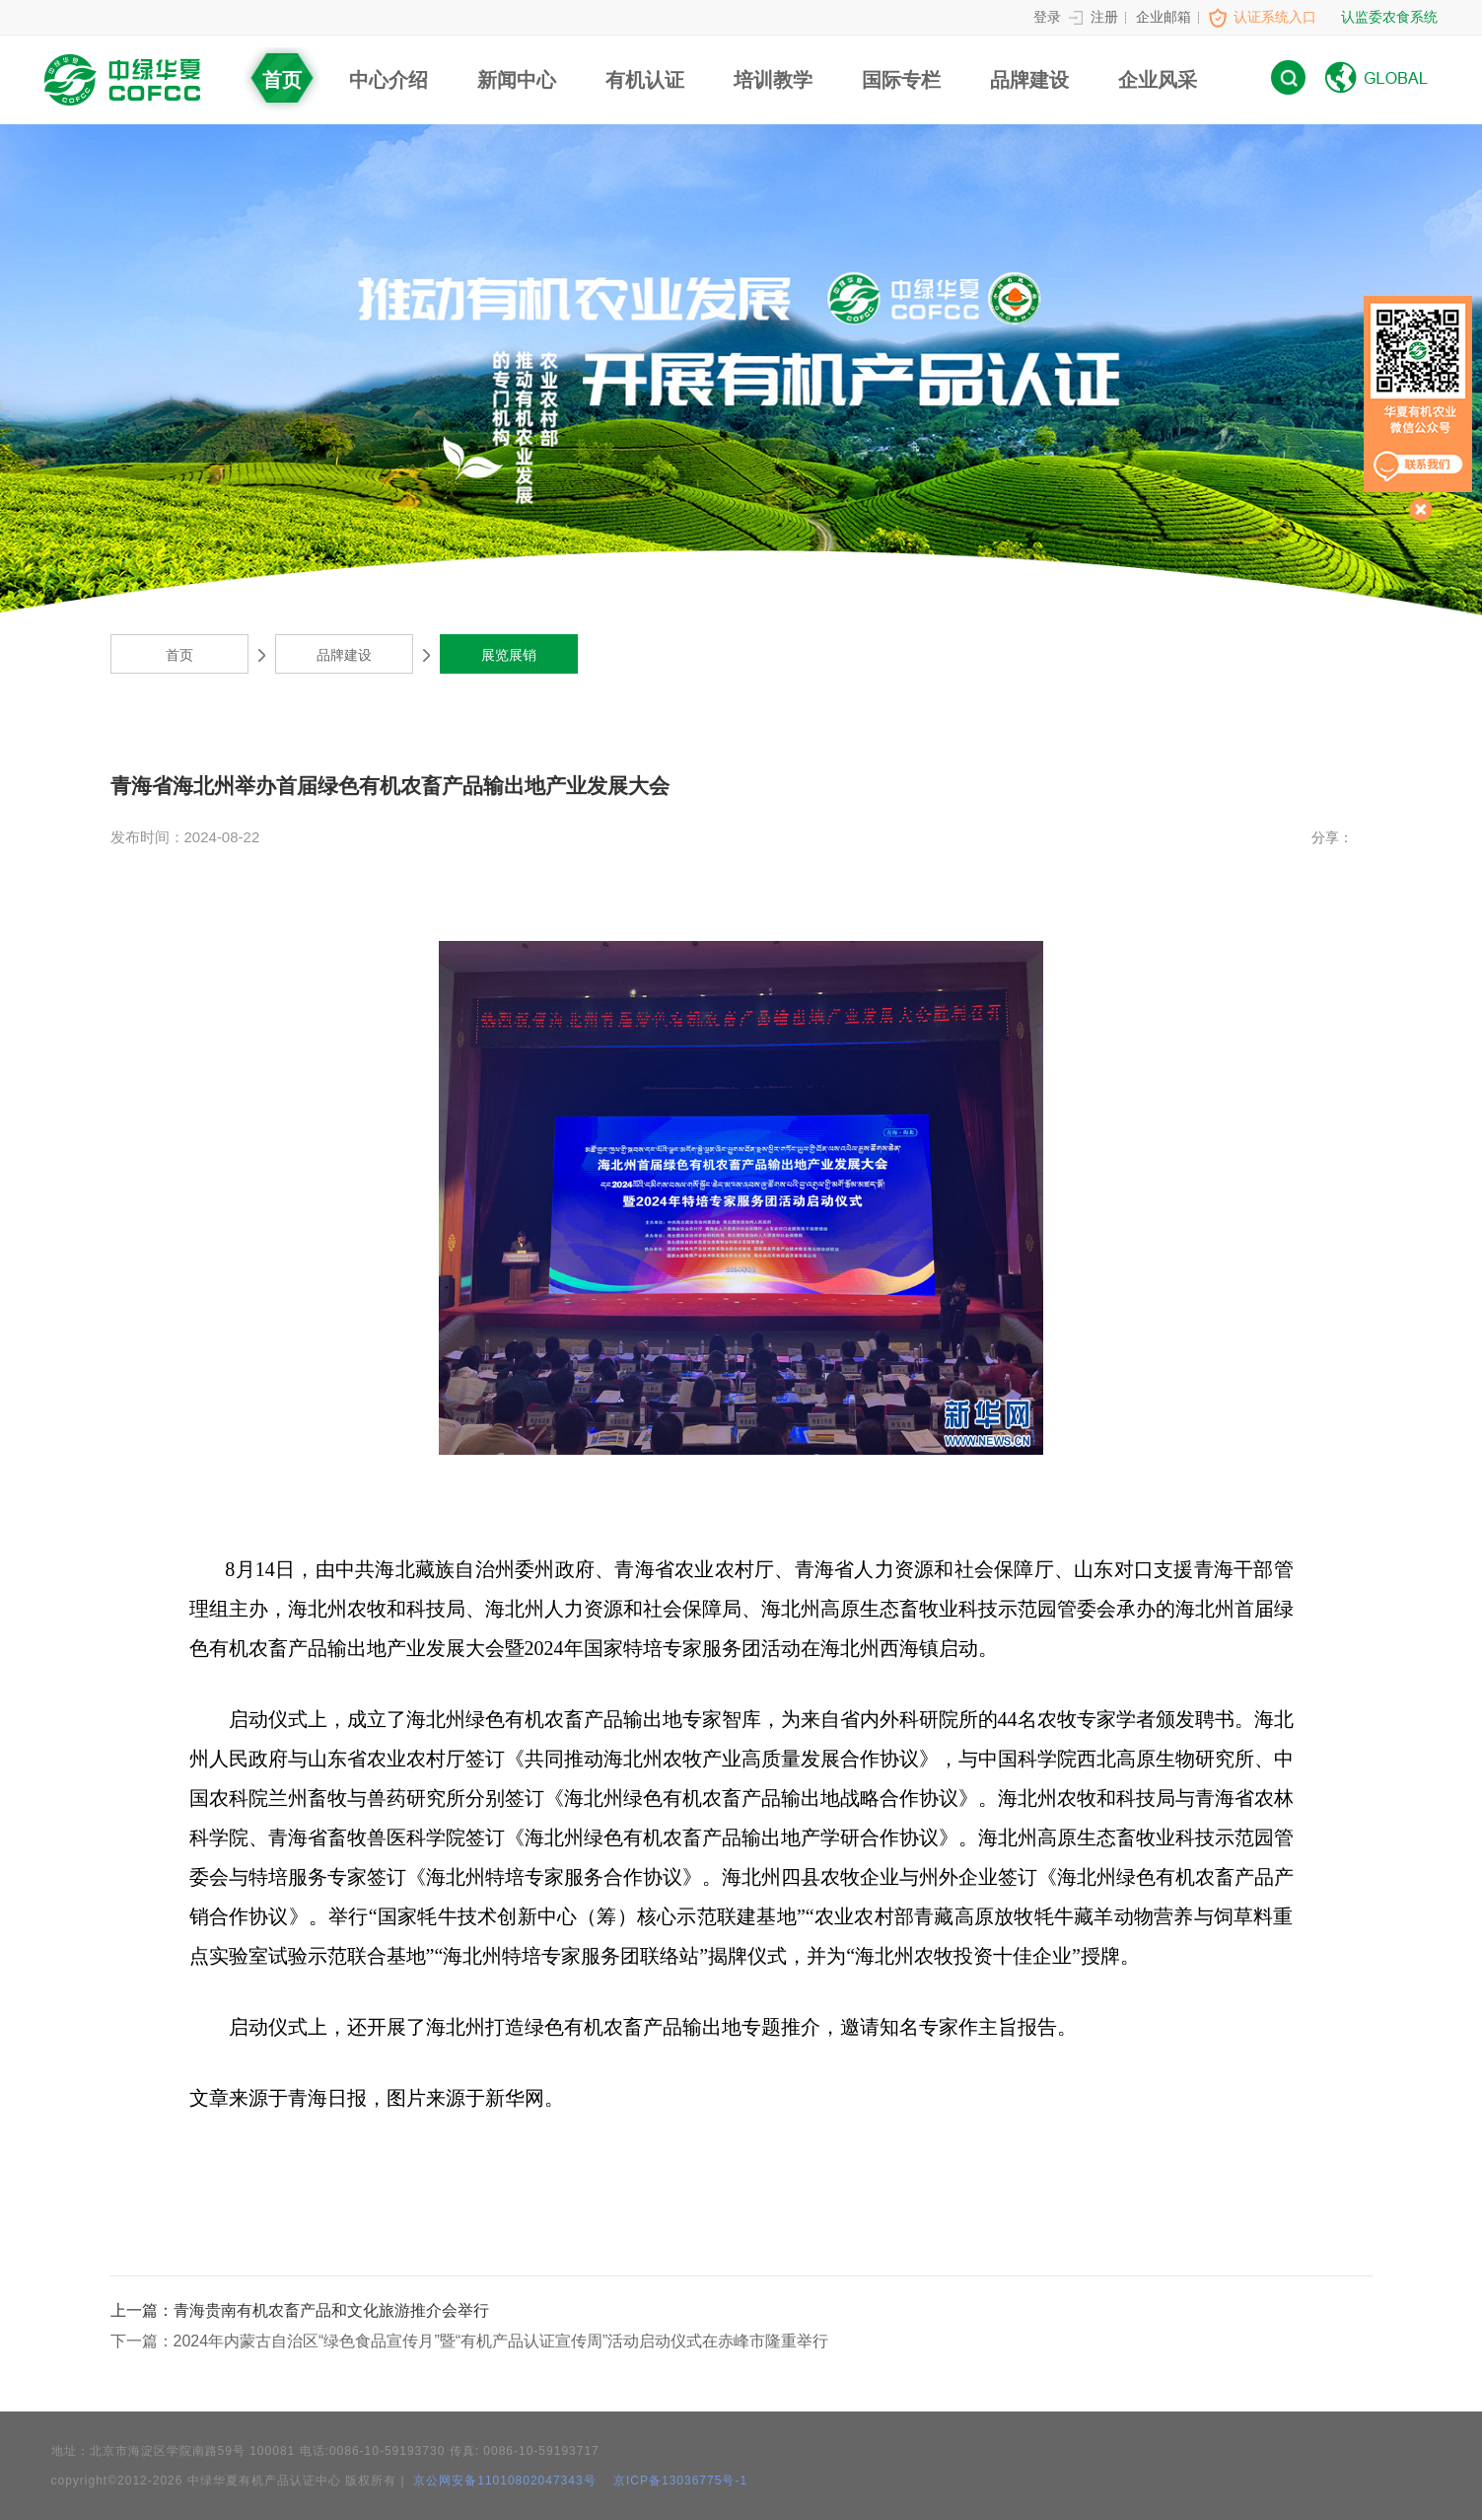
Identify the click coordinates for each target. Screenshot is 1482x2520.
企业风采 (1157, 80)
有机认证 (644, 80)
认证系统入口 (1275, 17)
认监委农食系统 (1389, 17)
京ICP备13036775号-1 (680, 2480)
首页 (282, 80)
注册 (1104, 17)
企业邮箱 (1163, 17)
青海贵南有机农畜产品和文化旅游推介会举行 (299, 2310)
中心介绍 (388, 80)
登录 (1047, 17)
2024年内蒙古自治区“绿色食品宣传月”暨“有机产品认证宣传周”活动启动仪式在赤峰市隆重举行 (469, 2341)
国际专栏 (901, 80)
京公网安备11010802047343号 (503, 2480)
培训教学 (773, 80)
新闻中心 (516, 80)
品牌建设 (1029, 80)
